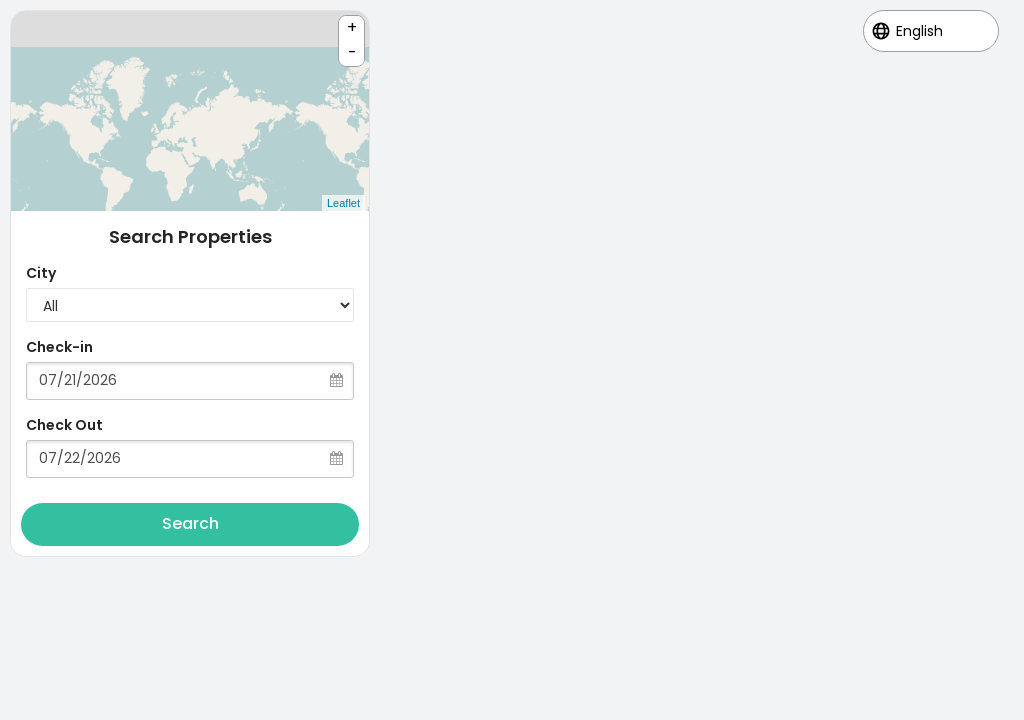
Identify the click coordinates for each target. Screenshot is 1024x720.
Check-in (59, 347)
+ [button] (352, 27)
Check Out (64, 425)
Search (190, 523)
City (41, 273)
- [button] (352, 52)
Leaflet (343, 203)
